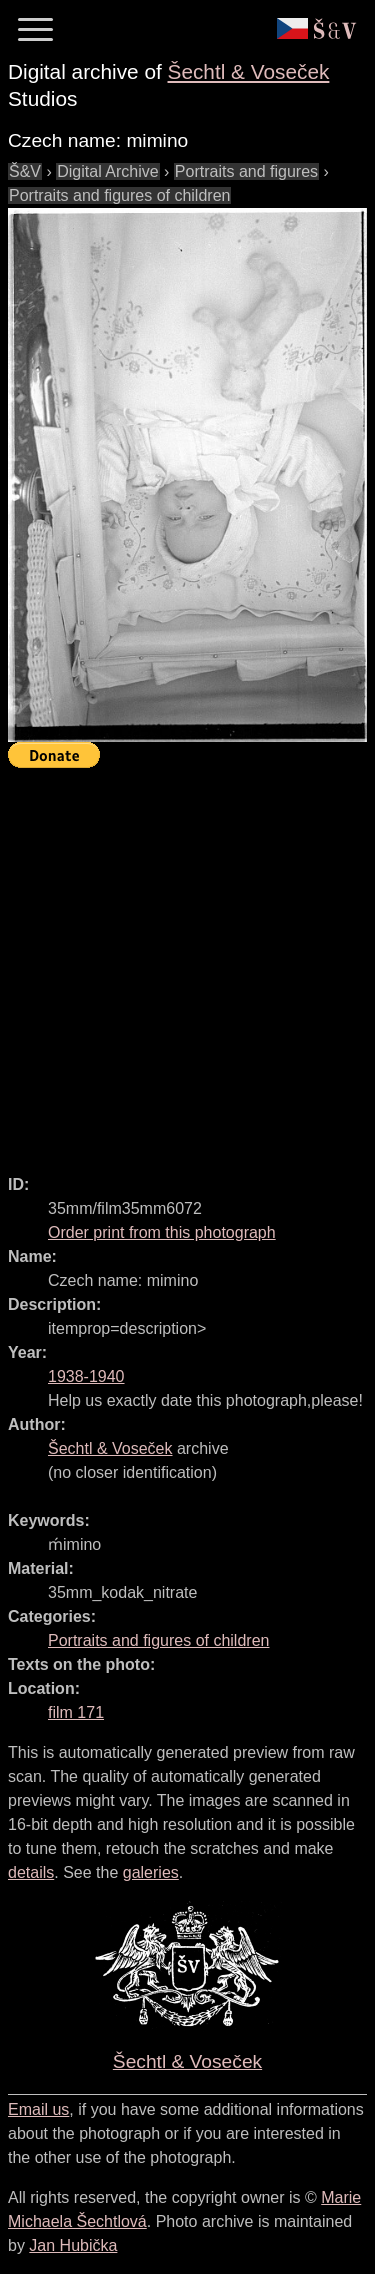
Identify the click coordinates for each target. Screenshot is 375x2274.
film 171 (76, 1712)
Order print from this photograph (162, 1232)
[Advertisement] (187, 962)
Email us (38, 2109)
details (31, 1872)
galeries (151, 1872)
